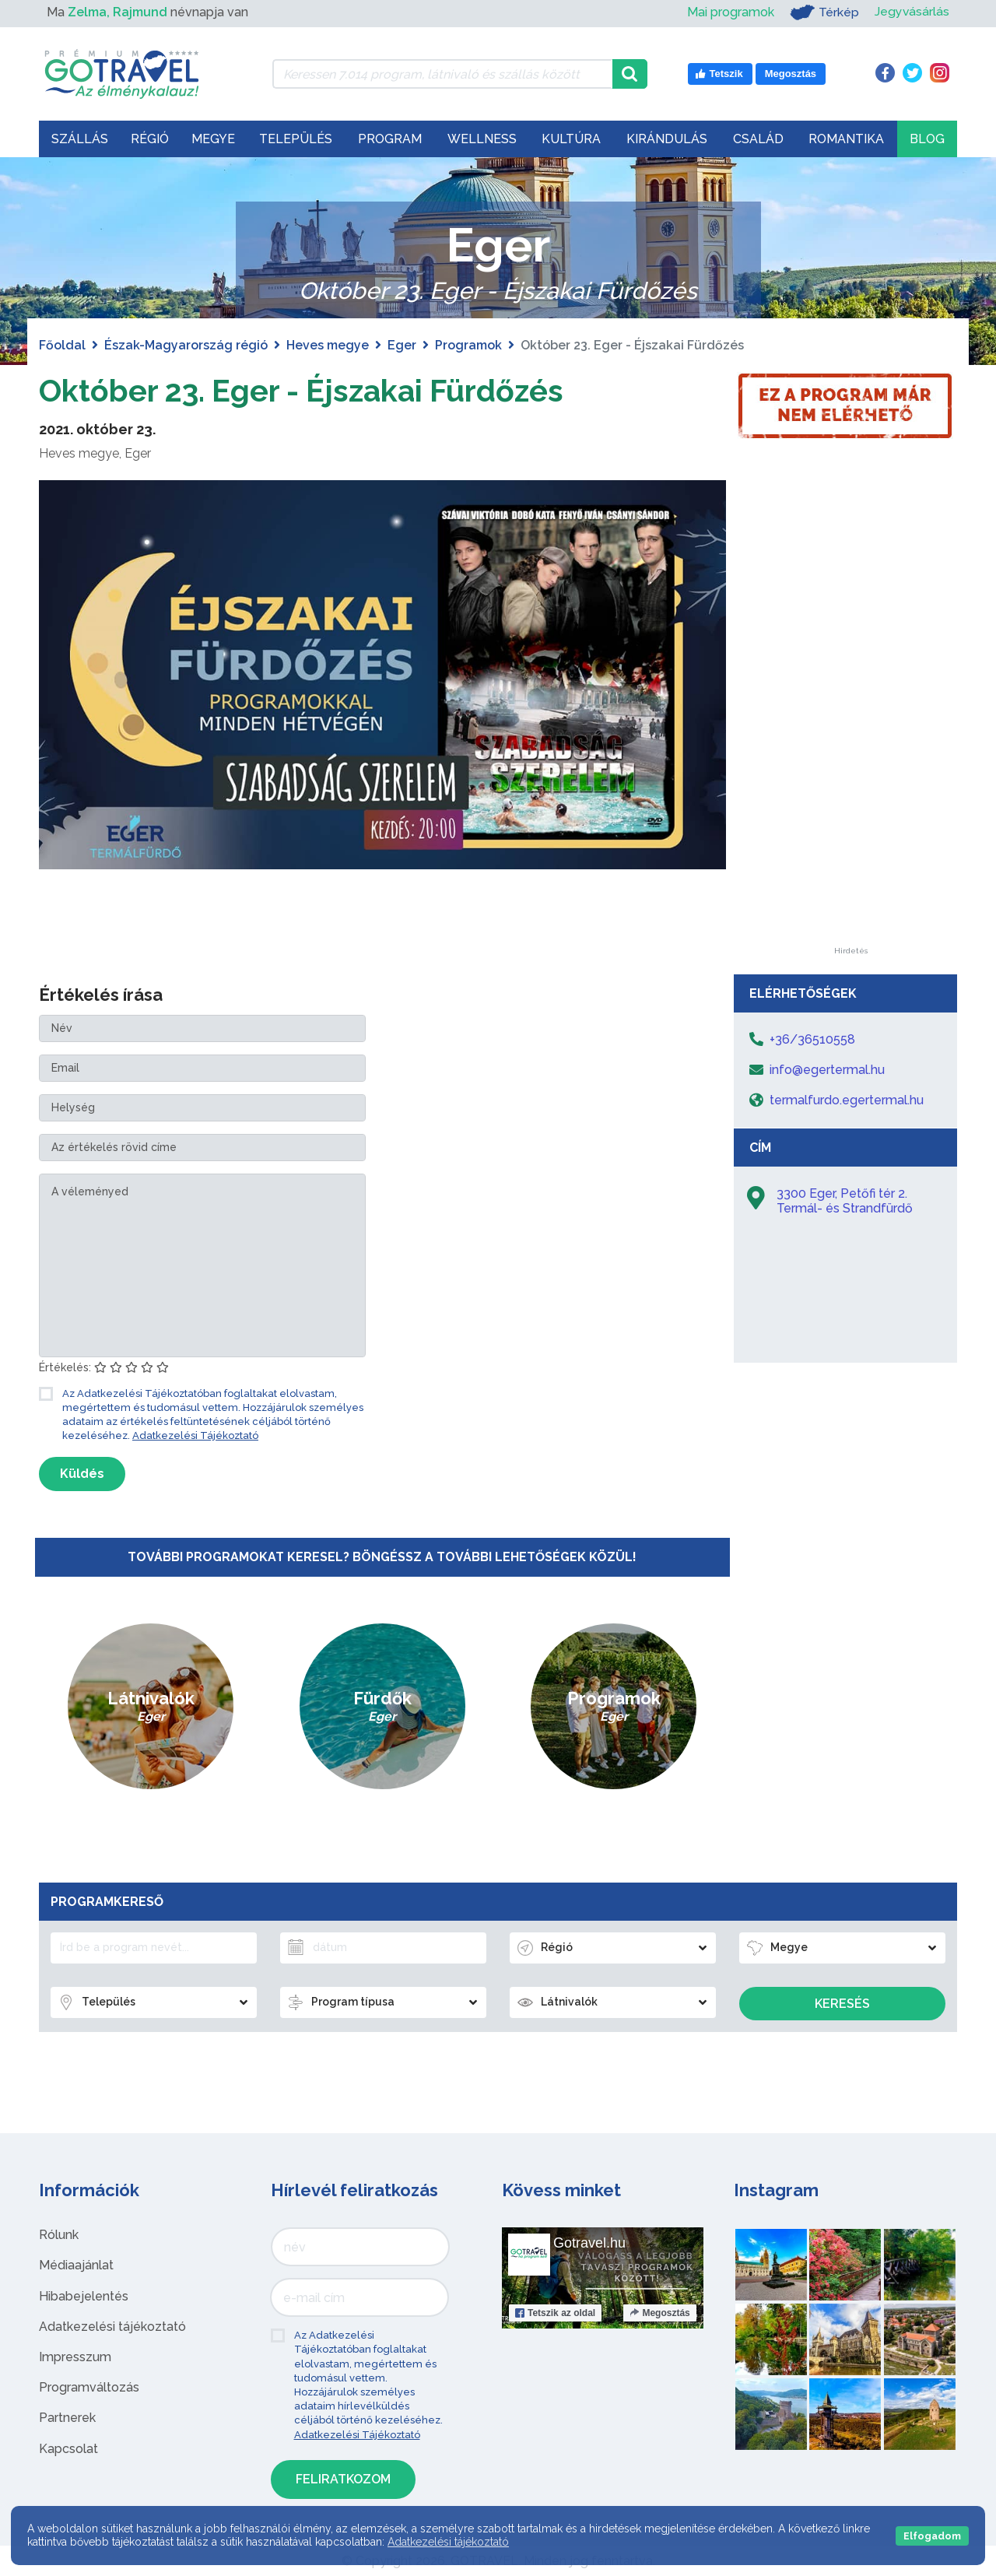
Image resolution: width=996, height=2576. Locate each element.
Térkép (823, 12)
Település (295, 139)
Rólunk (59, 2234)
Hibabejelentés (83, 2296)
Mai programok (729, 12)
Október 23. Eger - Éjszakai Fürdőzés (307, 390)
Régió (150, 139)
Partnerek (67, 2417)
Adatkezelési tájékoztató (112, 2326)
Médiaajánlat (76, 2265)
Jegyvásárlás (911, 12)
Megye (213, 139)
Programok (468, 345)
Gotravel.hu (589, 2243)
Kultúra (571, 139)
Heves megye (327, 345)
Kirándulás (666, 139)
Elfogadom (932, 2536)
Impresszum (75, 2357)
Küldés (82, 1473)
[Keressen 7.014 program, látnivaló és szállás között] (442, 74)
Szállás (79, 139)
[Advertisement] (850, 713)
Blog (927, 139)
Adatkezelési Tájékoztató (195, 1435)
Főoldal (62, 345)
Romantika (846, 139)
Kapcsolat (68, 2448)
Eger (402, 345)
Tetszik (555, 2313)
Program (390, 139)
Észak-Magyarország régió (186, 345)
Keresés (842, 2003)
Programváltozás (89, 2387)
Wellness (482, 139)
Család (758, 139)
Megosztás (659, 2313)
